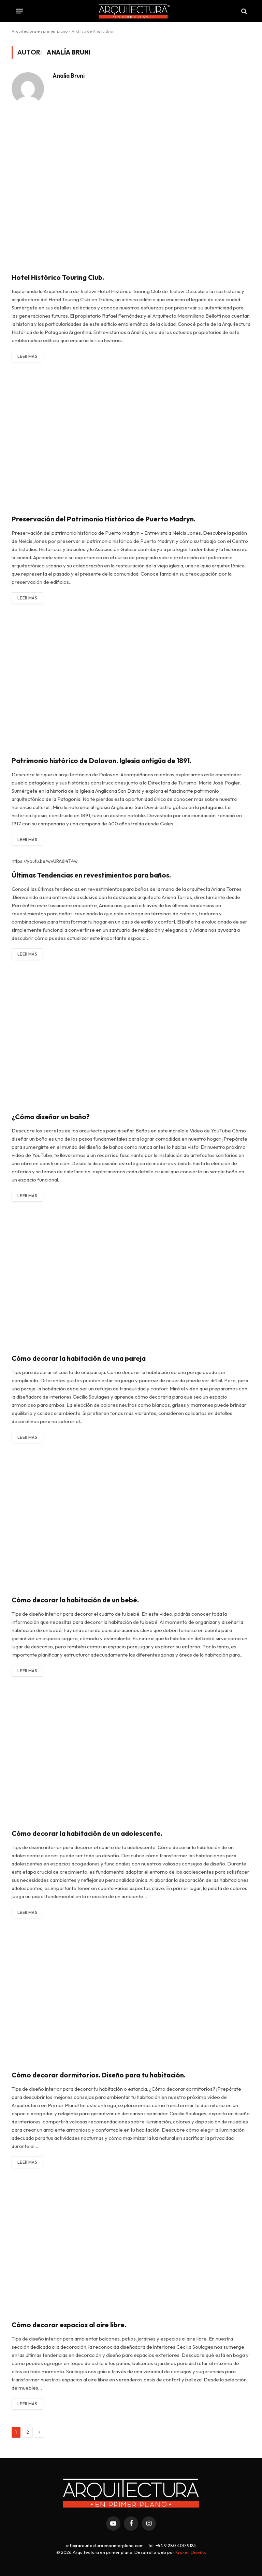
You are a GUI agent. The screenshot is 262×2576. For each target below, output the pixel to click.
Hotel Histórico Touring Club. (58, 277)
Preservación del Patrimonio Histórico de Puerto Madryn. (103, 519)
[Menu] (19, 11)
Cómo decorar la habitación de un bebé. (75, 1600)
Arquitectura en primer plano (40, 31)
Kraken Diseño (190, 2552)
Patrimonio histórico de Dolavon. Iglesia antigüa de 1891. (101, 760)
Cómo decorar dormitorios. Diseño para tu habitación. (99, 2075)
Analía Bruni (69, 75)
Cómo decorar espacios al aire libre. (69, 2324)
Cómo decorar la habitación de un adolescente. (87, 1833)
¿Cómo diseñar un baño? (51, 1116)
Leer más (27, 356)
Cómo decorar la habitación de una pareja (79, 1358)
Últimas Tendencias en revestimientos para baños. (91, 875)
